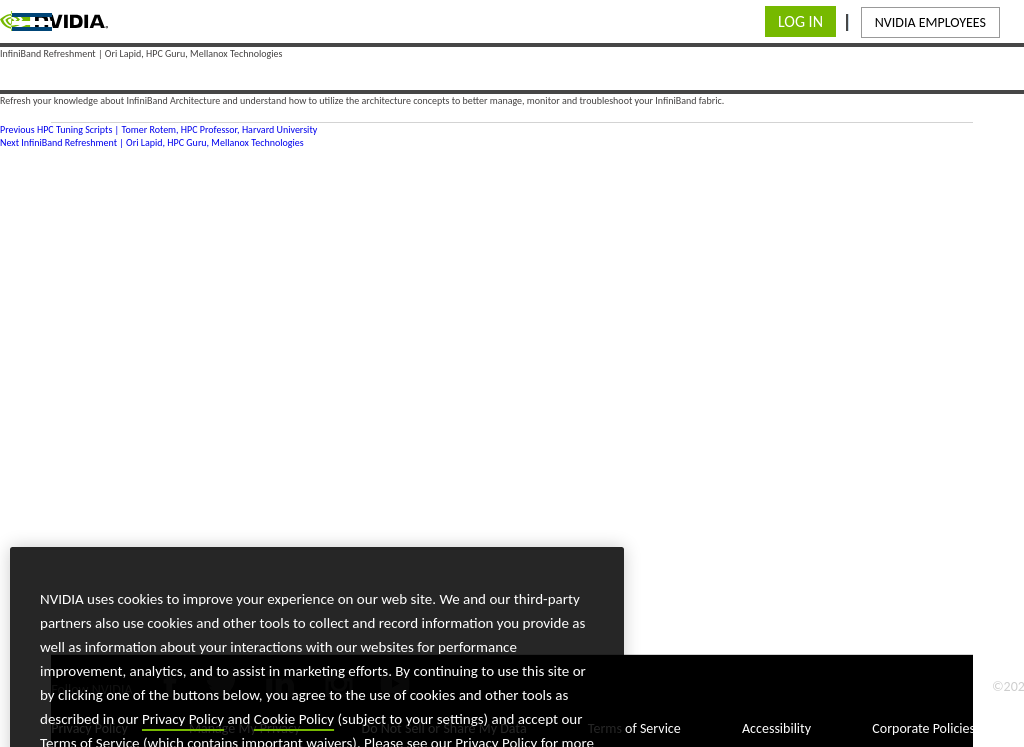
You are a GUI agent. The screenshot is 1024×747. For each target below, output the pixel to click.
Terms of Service (634, 728)
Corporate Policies (923, 728)
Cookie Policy (294, 731)
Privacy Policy (183, 731)
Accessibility (776, 728)
